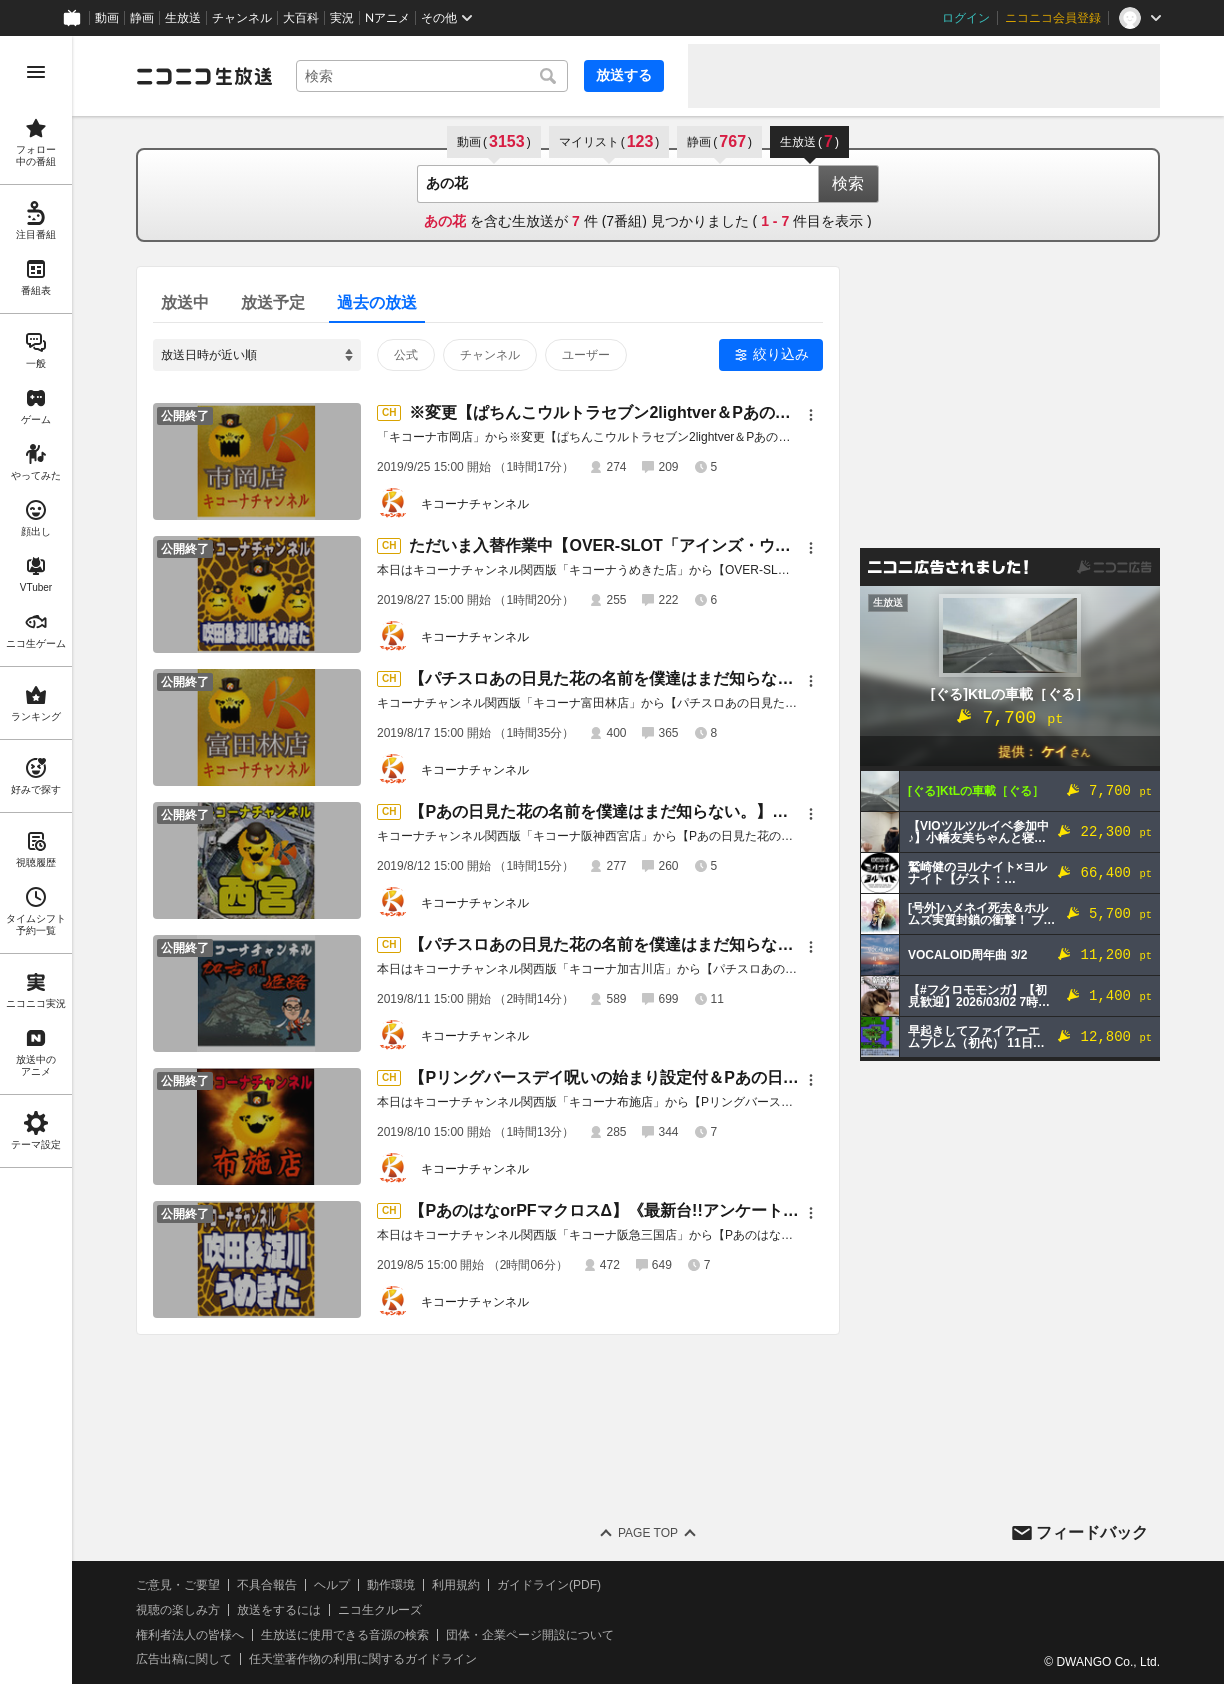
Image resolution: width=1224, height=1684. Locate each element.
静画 (142, 18)
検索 (848, 183)
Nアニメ (387, 18)
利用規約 (456, 1585)
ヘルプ (332, 1585)
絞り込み (781, 354)
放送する (624, 75)
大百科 (301, 18)
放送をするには (279, 1610)
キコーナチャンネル (475, 504)
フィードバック (1092, 1532)
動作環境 (391, 1585)
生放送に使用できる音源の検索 (345, 1635)
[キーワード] (432, 76)
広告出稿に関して (184, 1659)
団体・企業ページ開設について (530, 1635)
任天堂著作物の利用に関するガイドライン (363, 1659)
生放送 (183, 18)
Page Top (648, 1533)
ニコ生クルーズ (380, 1610)
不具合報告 (267, 1585)
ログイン (966, 18)
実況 (342, 18)
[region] (36, 860)
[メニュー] (811, 415)
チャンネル (242, 18)
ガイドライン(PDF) (549, 1585)
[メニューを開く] (36, 72)
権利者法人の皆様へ (190, 1635)
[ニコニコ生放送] (204, 76)
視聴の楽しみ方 (178, 1610)
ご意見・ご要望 (178, 1585)
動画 (107, 18)
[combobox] (432, 76)
